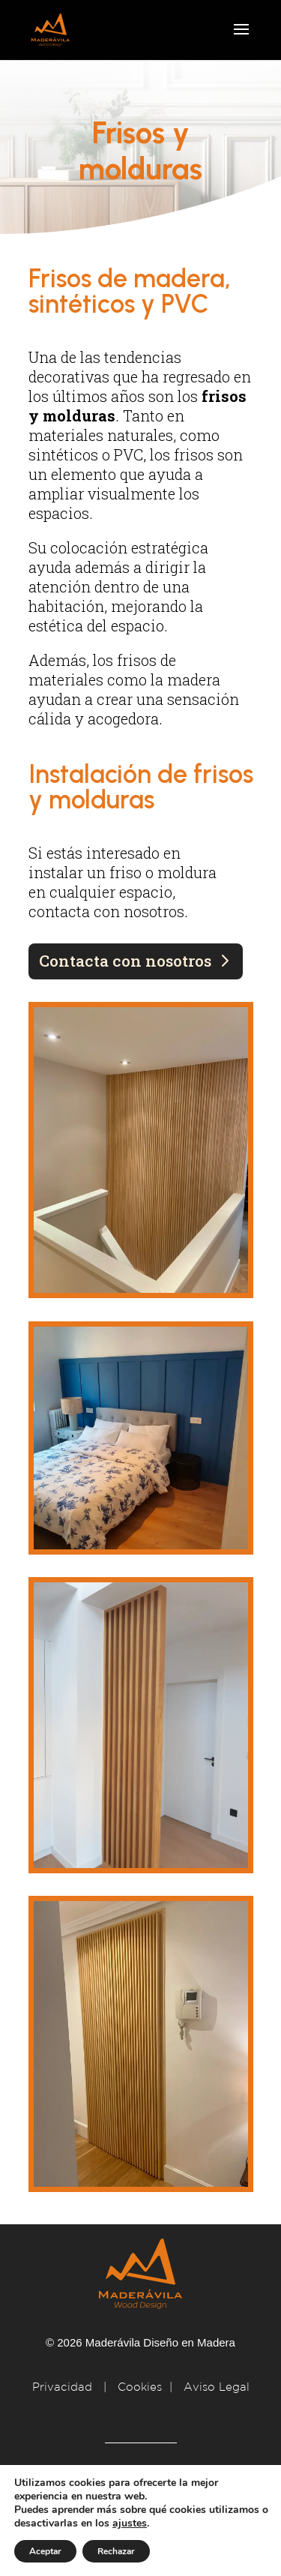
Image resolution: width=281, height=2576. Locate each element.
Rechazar (116, 2551)
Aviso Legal (217, 2386)
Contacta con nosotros (125, 960)
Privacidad (64, 2386)
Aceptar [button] (45, 2551)
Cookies (140, 2386)
